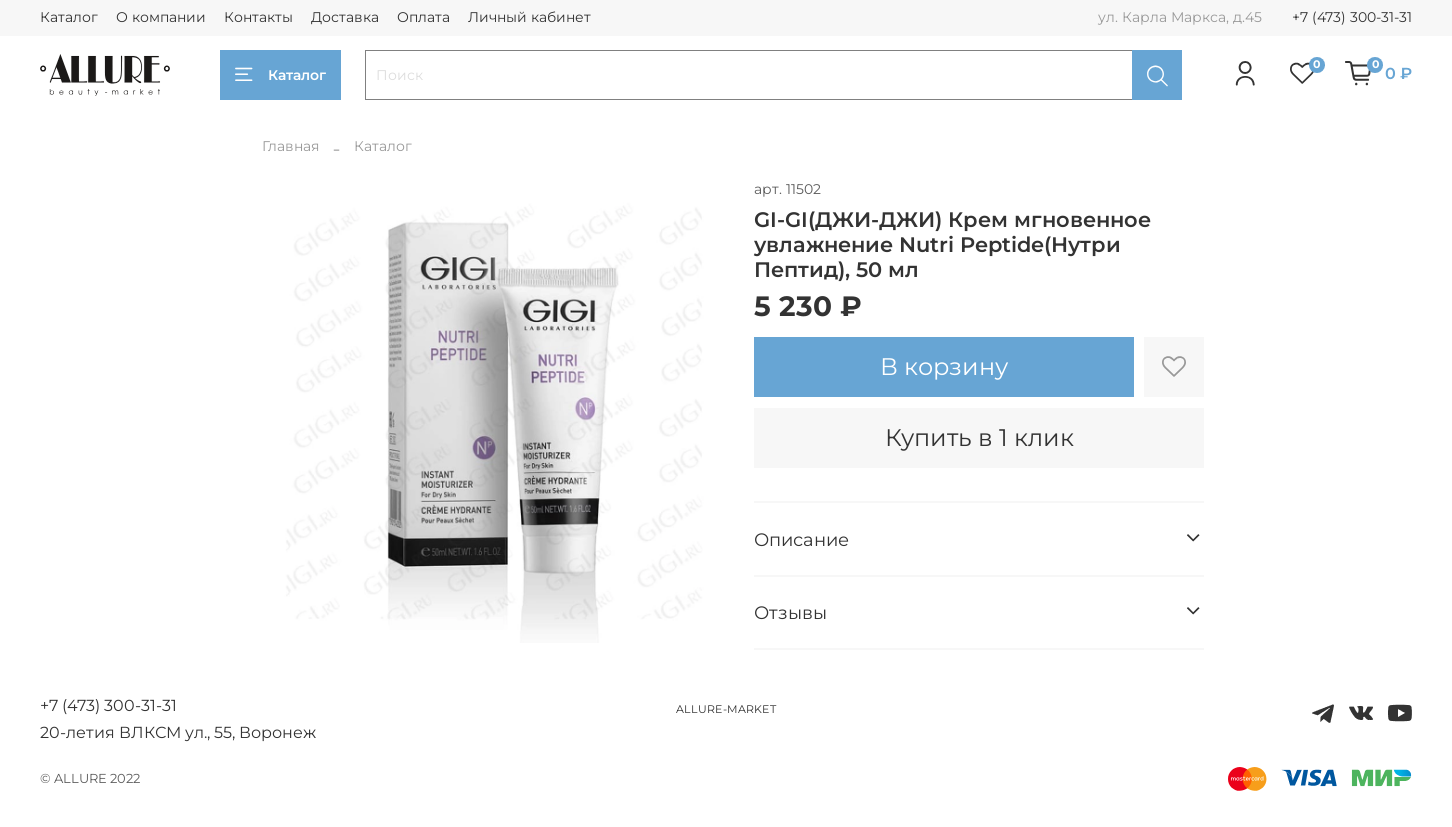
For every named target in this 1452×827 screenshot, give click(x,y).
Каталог (69, 17)
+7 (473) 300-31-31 (1352, 17)
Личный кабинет (529, 17)
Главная (290, 146)
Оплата (423, 17)
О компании (161, 17)
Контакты (258, 17)
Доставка (345, 17)
